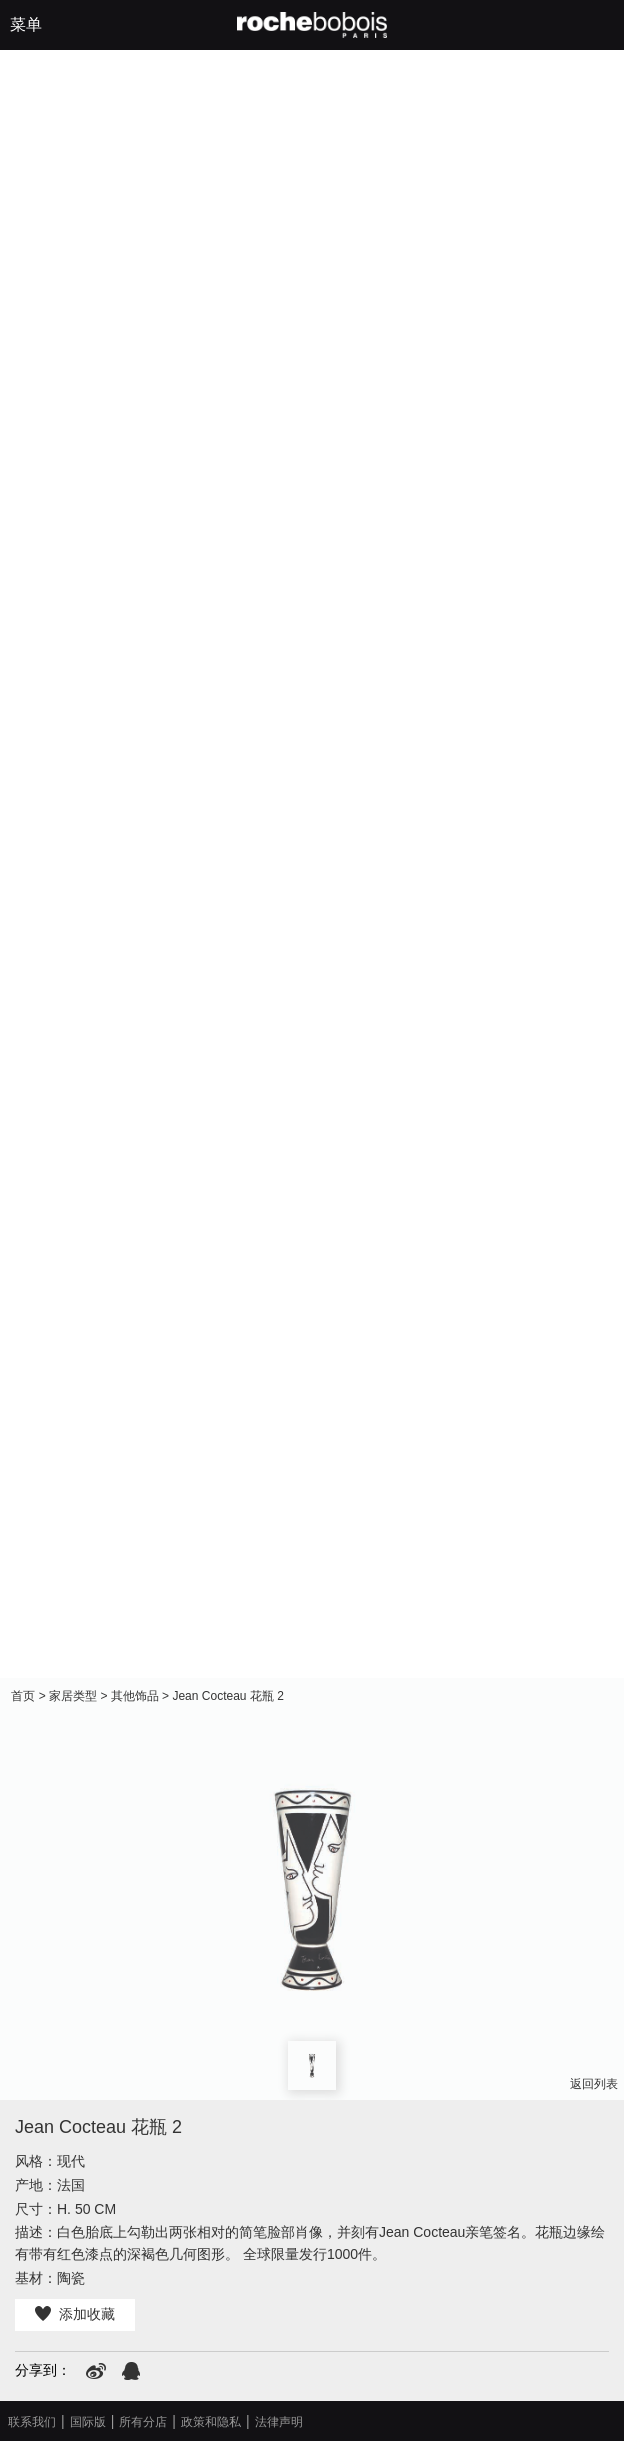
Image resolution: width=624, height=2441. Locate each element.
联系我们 (32, 2422)
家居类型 (73, 1696)
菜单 (26, 24)
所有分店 (143, 2422)
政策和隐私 (211, 2422)
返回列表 (594, 2084)
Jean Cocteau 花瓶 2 (227, 1696)
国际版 (88, 2422)
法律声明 (279, 2422)
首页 (23, 1696)
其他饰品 (135, 1696)
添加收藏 (75, 2314)
